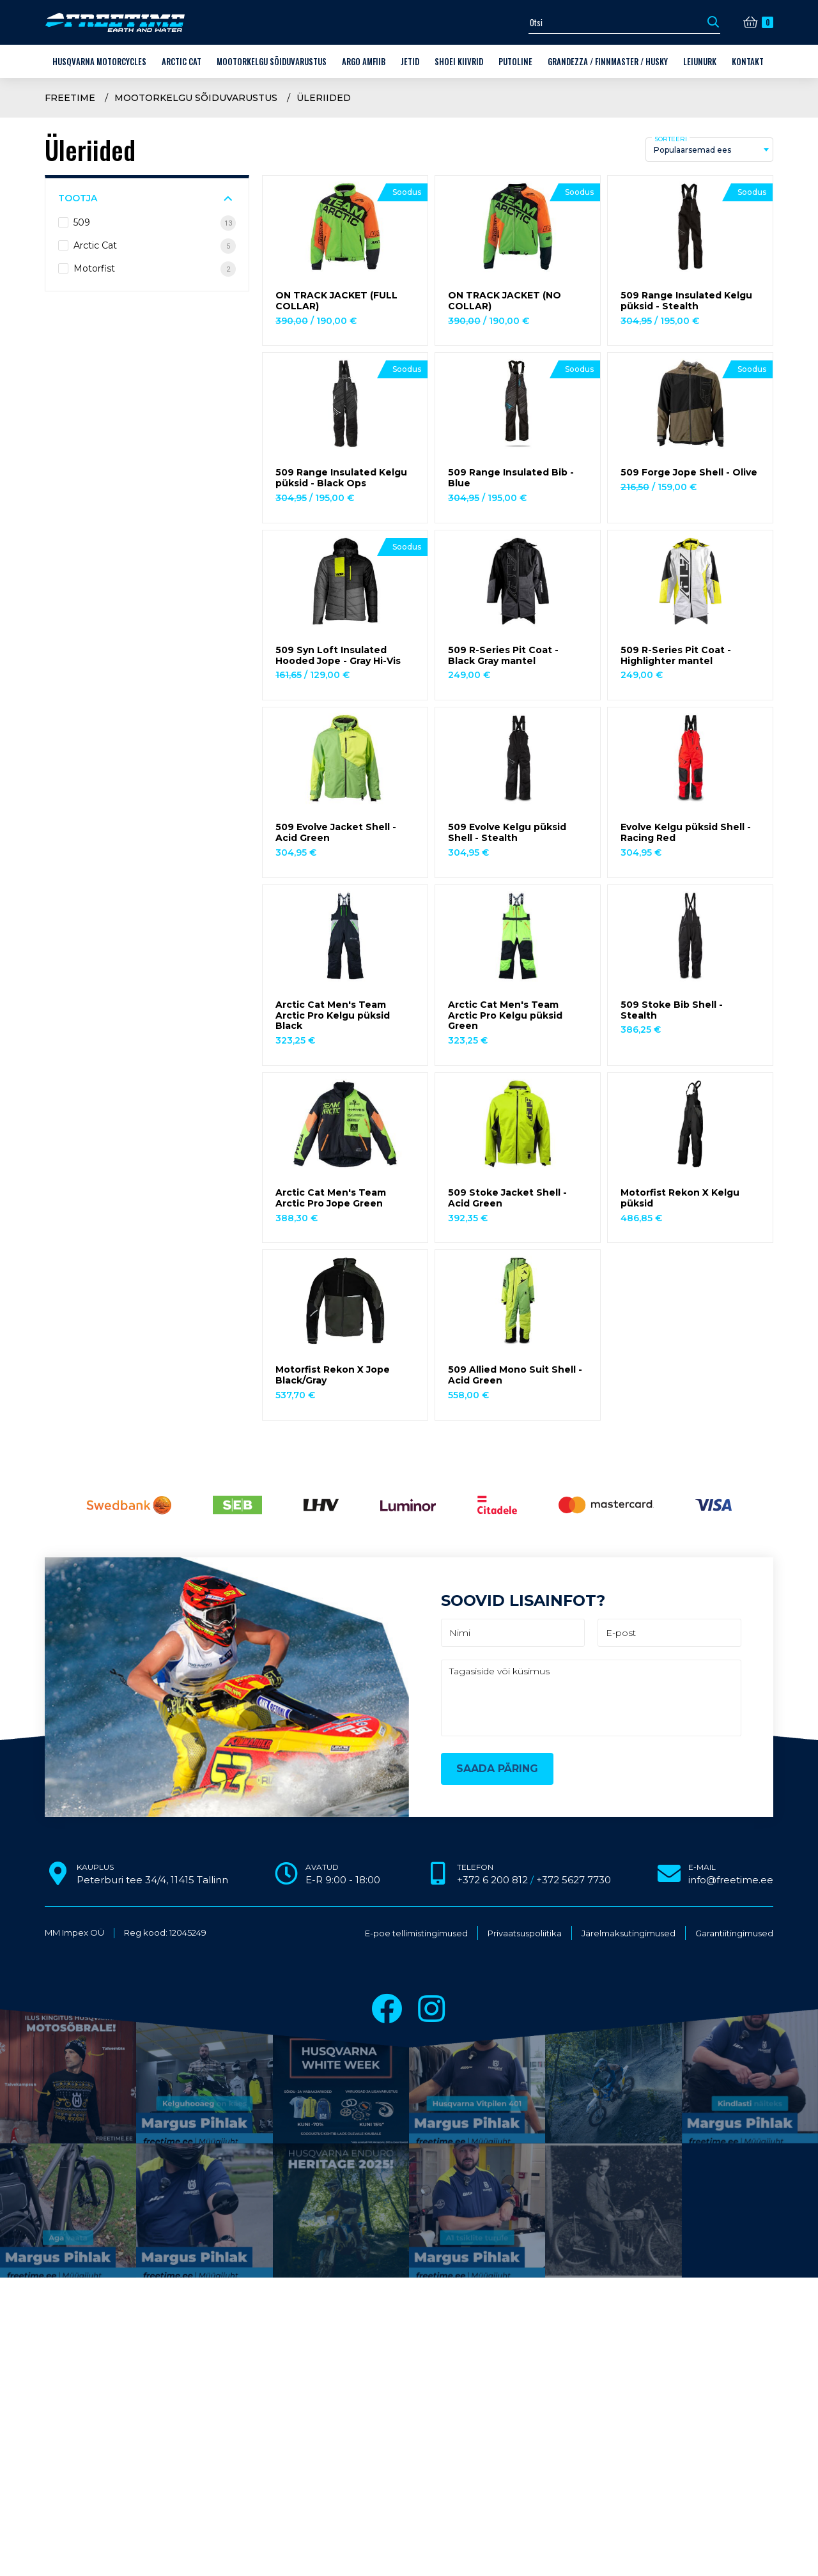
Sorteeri (670, 139)
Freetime (70, 98)
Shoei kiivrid (459, 61)
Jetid (410, 61)
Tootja (77, 198)
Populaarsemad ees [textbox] (692, 150)
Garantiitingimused (734, 1933)
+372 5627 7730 (573, 1880)
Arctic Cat (181, 61)
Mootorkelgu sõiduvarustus (272, 61)
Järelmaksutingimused (628, 1933)
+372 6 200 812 (492, 1880)
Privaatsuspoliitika (525, 1933)
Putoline (515, 61)
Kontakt (748, 61)
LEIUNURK (699, 61)
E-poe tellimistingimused (416, 1933)
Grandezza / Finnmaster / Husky (608, 61)
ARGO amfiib (363, 61)
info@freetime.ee (730, 1880)
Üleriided (324, 98)
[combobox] (709, 149)
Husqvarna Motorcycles (99, 61)
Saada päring (497, 1768)
